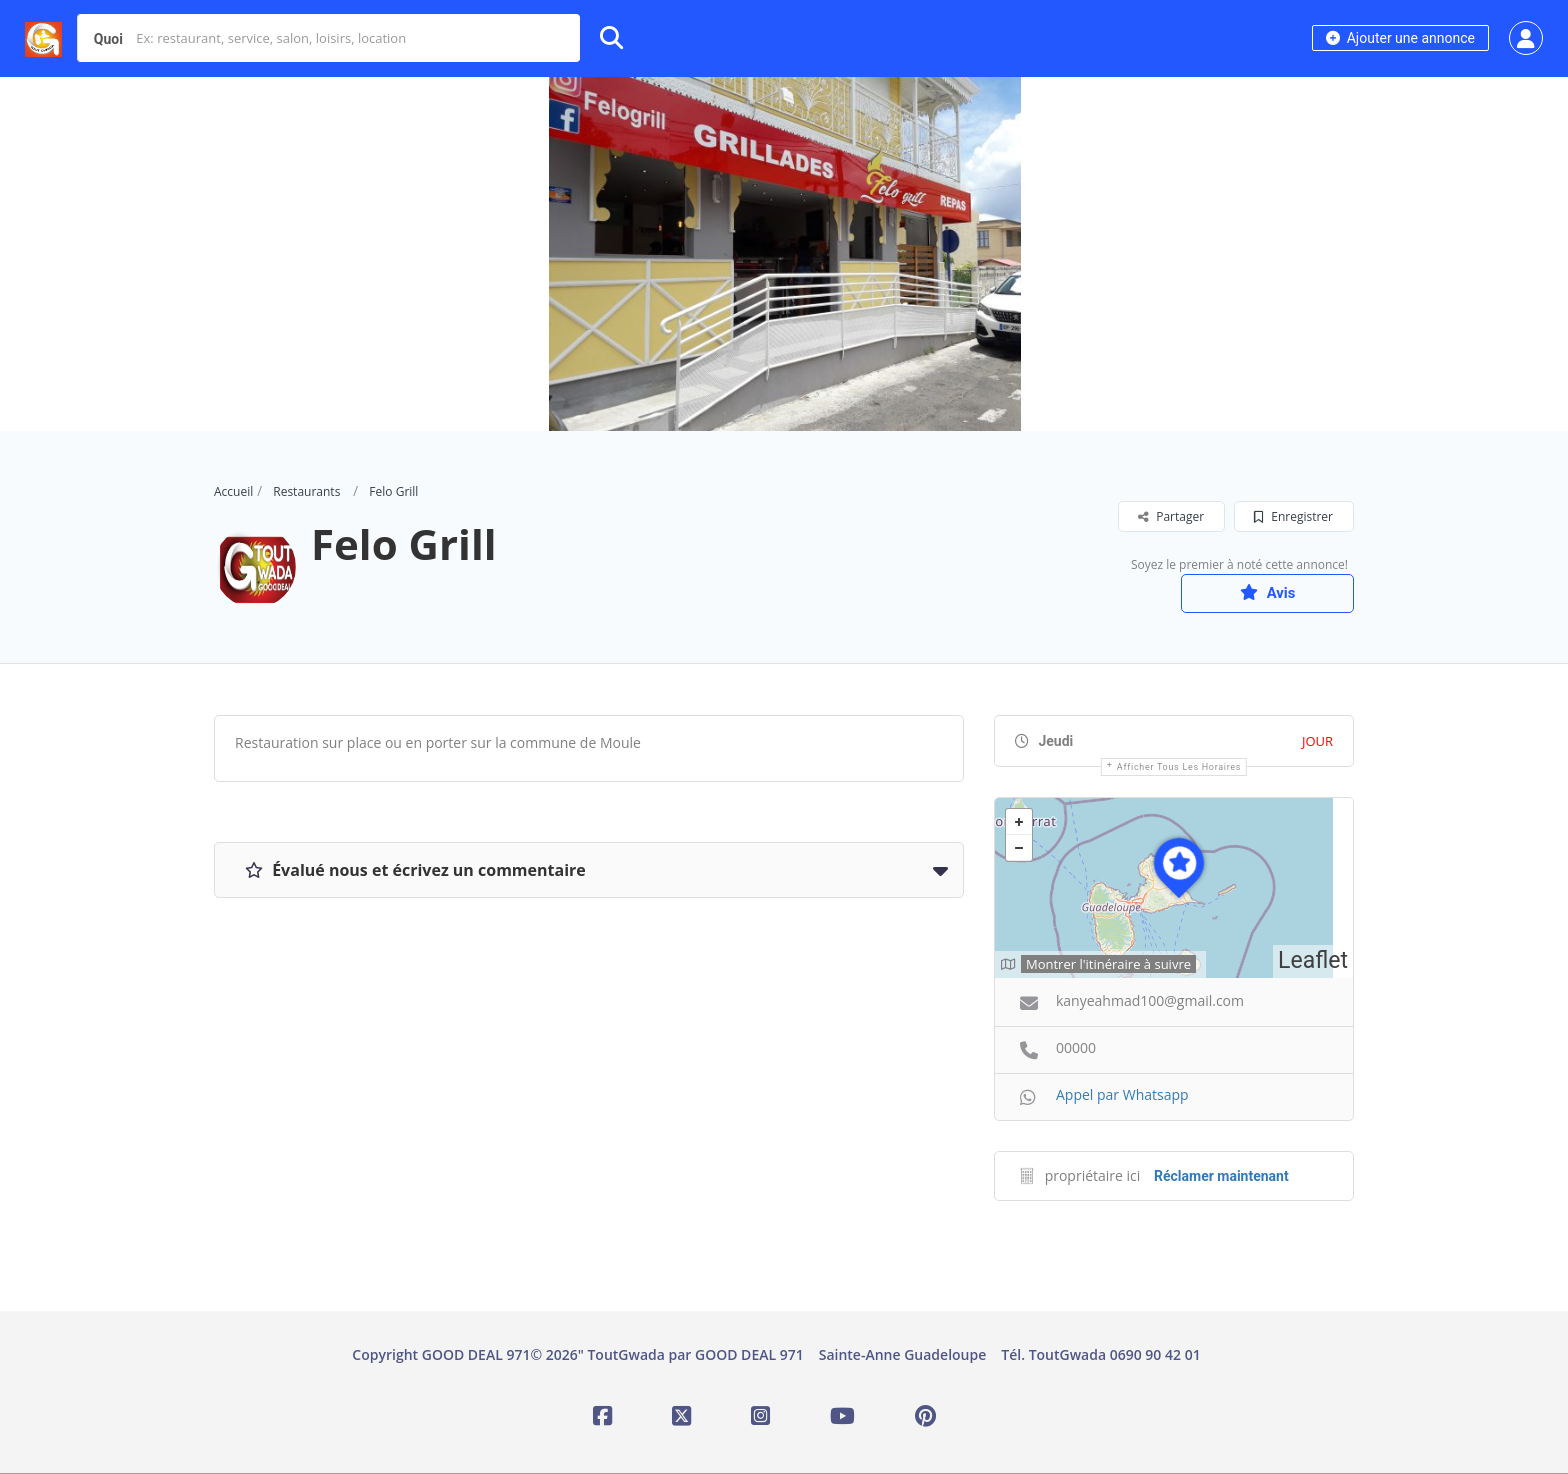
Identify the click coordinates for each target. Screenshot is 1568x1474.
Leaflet (1313, 962)
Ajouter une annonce (1400, 38)
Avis (1259, 592)
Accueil (233, 491)
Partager (1171, 516)
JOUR (1317, 742)
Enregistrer (1293, 516)
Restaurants (306, 491)
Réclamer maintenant (1221, 1177)
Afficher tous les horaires (1179, 768)
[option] (784, 254)
